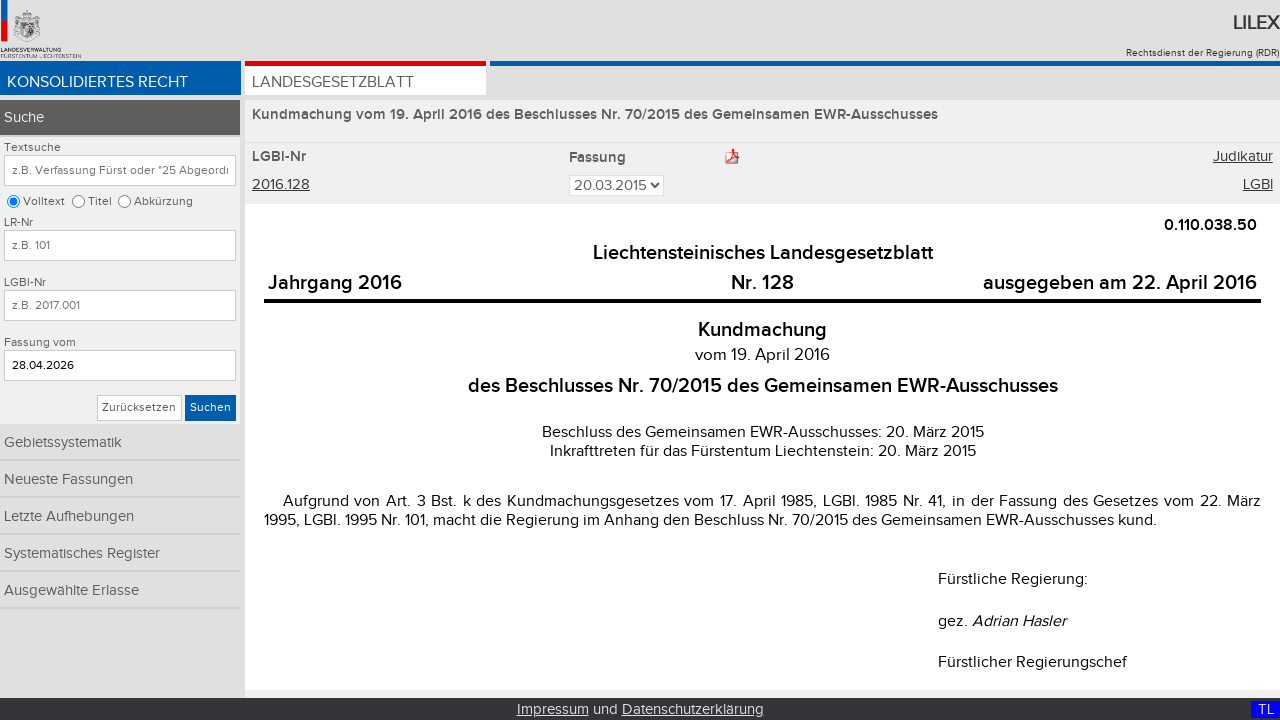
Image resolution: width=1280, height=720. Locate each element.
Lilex (1256, 23)
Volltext (44, 201)
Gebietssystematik (63, 442)
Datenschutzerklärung (693, 709)
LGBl (1258, 184)
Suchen (210, 407)
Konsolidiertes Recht (97, 82)
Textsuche (32, 147)
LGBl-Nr (25, 282)
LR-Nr (18, 222)
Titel (100, 201)
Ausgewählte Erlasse (71, 590)
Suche (24, 117)
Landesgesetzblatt (333, 82)
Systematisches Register (82, 553)
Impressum (553, 709)
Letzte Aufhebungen (69, 516)
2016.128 (281, 184)
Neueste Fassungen (68, 479)
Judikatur (1243, 156)
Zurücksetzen (139, 407)
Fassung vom (40, 342)
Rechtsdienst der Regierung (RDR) (1202, 53)
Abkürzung (163, 201)
